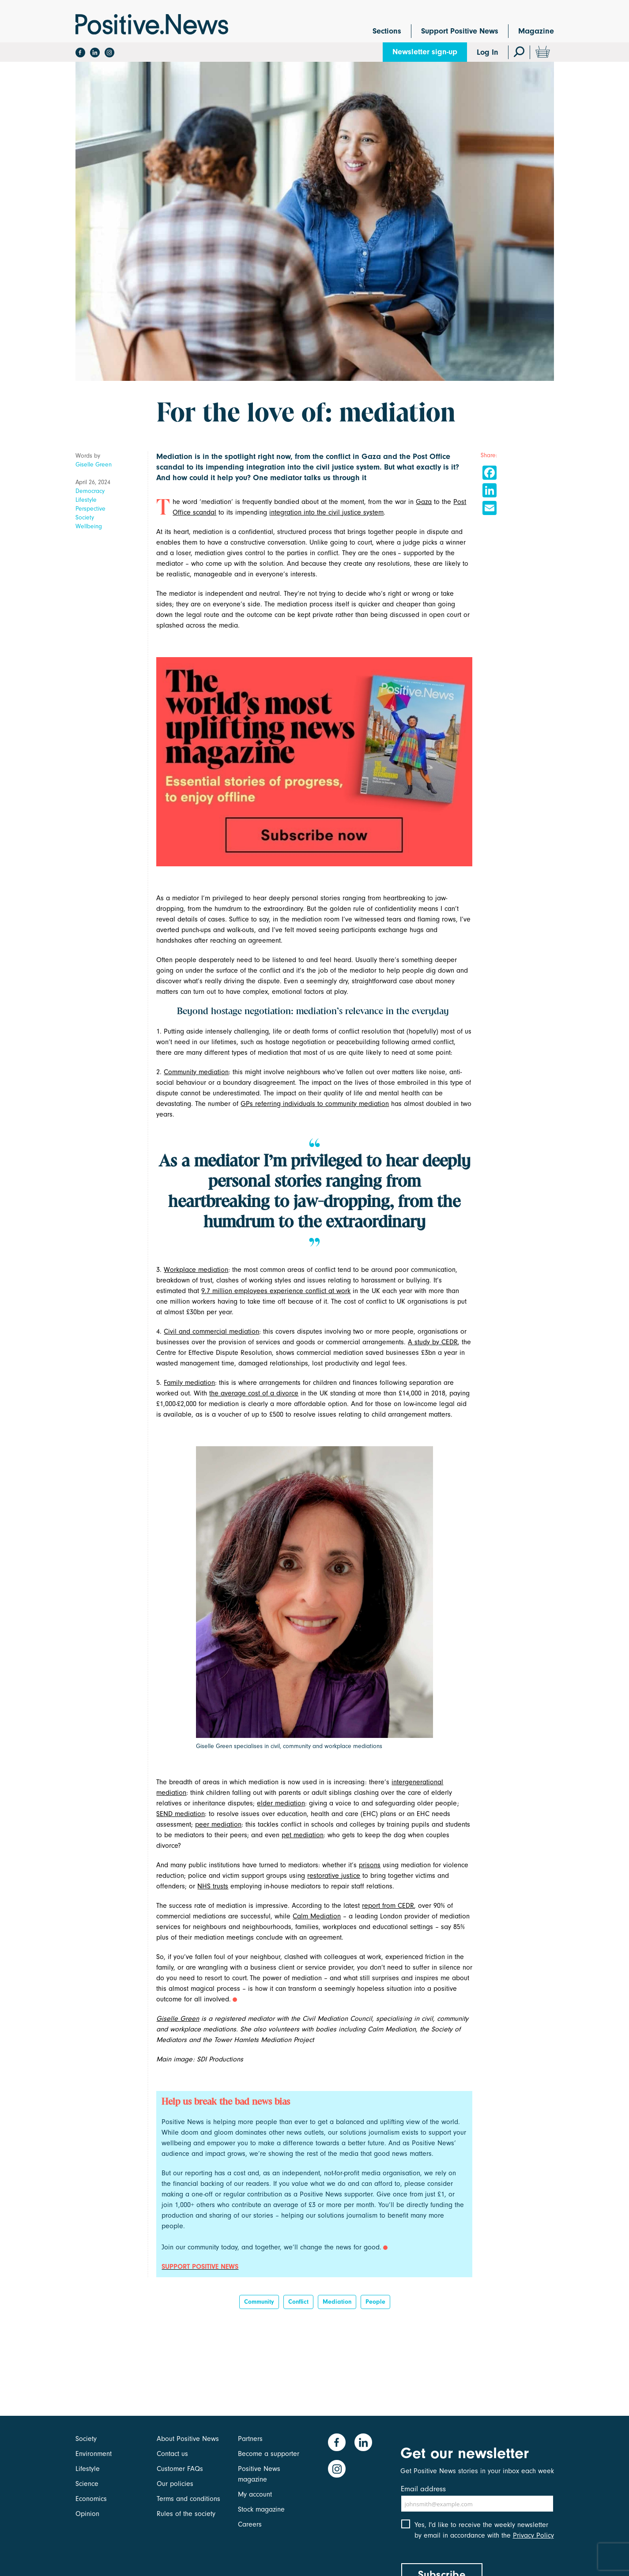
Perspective (90, 508)
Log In (487, 52)
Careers (250, 2524)
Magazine (536, 31)
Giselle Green (93, 464)
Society (84, 517)
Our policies (175, 2484)
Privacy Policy (533, 2535)
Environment (93, 2454)
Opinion (87, 2514)
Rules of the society (186, 2514)
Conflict (298, 2301)
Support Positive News (459, 31)
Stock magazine (261, 2509)
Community (259, 2301)
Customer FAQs (180, 2469)
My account (255, 2494)
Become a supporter (268, 2454)
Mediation (337, 2301)
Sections (387, 31)
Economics (91, 2499)
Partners (250, 2439)
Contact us (172, 2454)
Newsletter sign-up (424, 51)
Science (86, 2484)
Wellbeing (88, 526)
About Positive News (188, 2439)
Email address (423, 2489)
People (375, 2301)
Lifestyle (86, 500)
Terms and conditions (188, 2499)
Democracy (90, 491)
